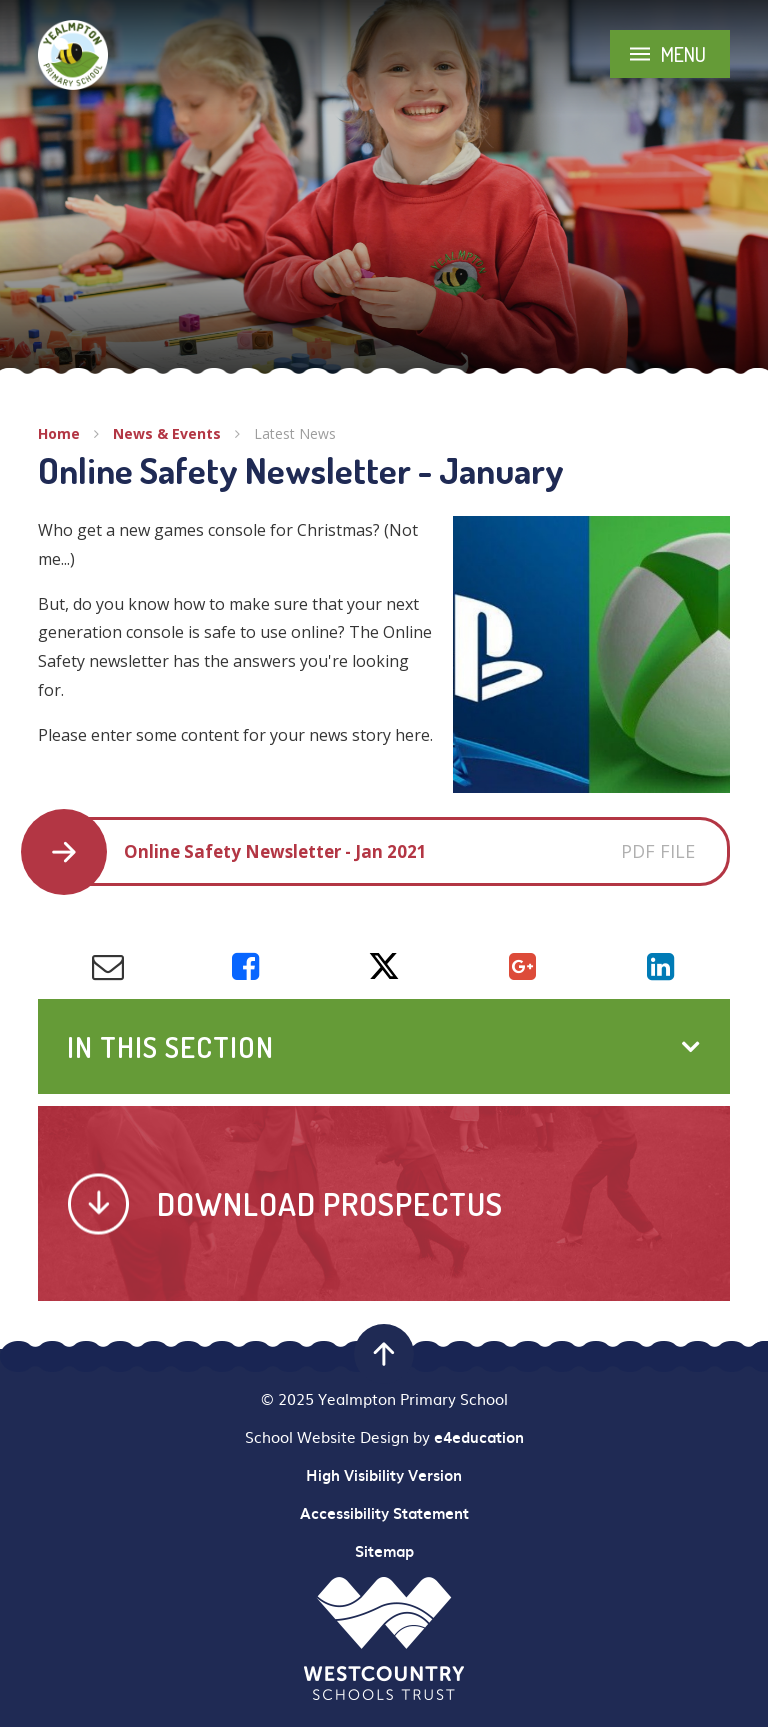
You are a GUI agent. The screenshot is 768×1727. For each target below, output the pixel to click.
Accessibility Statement (384, 1513)
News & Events (167, 433)
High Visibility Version (384, 1475)
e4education (479, 1437)
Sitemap (384, 1551)
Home (59, 433)
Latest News (295, 433)
